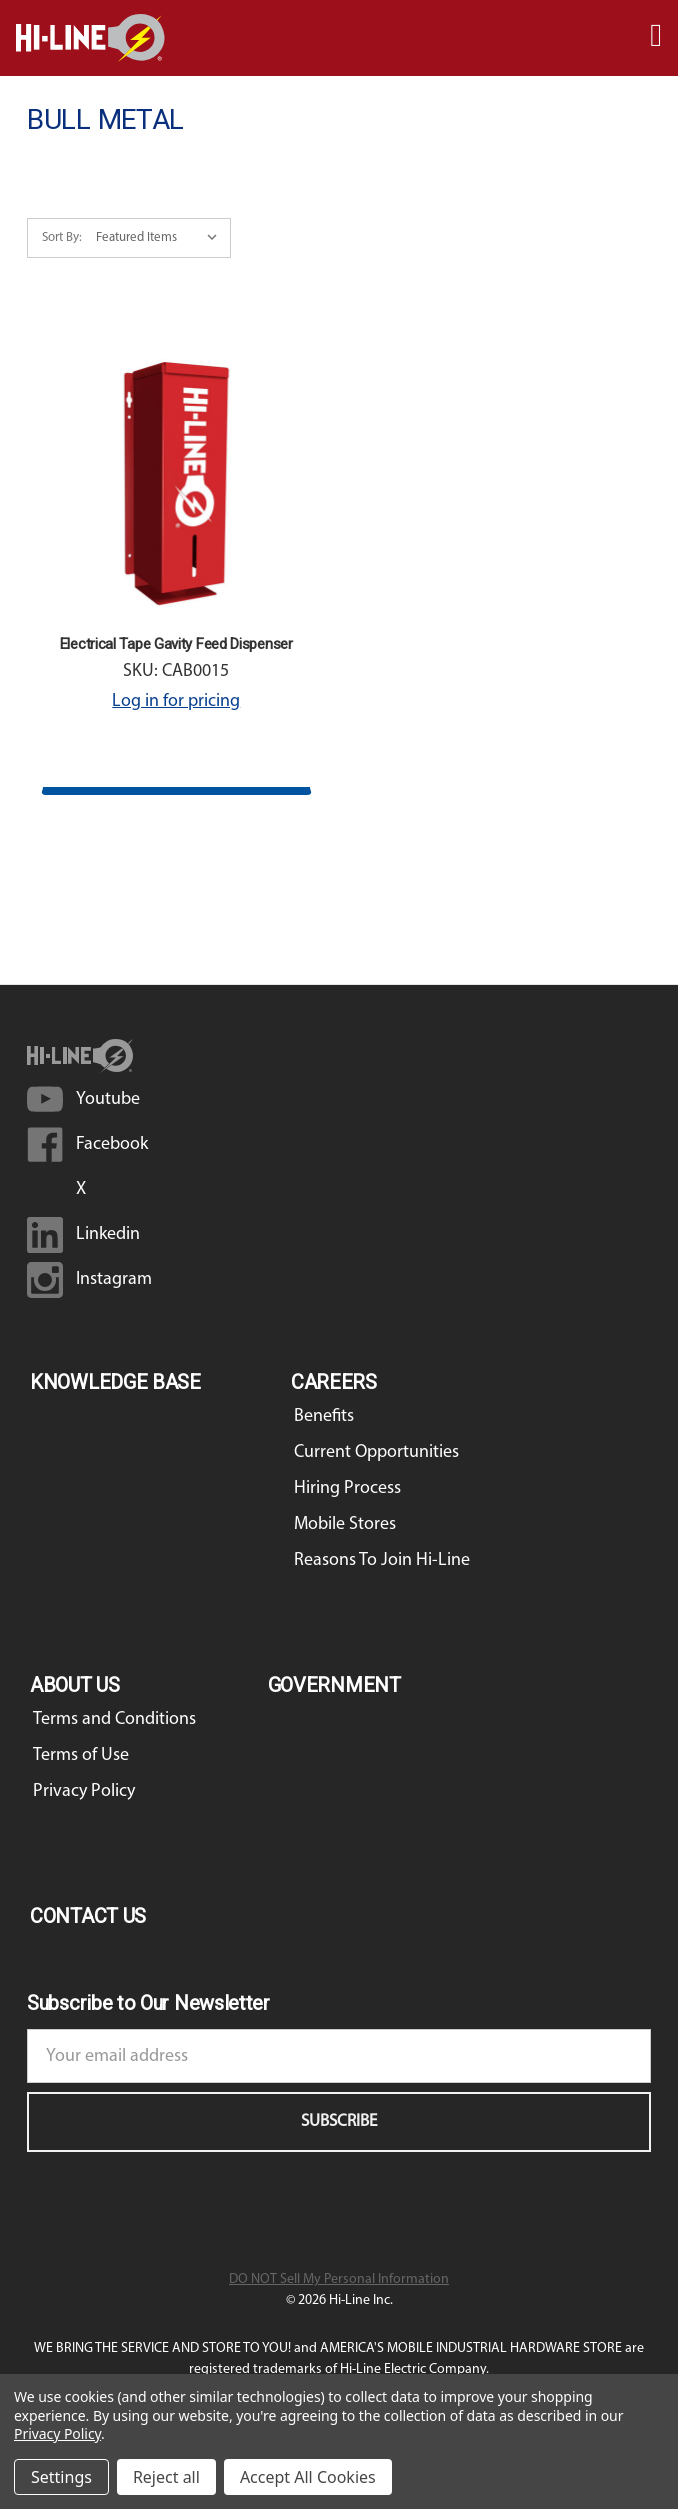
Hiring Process (347, 1488)
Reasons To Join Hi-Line (382, 1560)
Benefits (324, 1416)
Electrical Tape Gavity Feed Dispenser (176, 644)
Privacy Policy (84, 1791)
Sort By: (62, 237)
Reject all (166, 2477)
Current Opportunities (376, 1452)
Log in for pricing (176, 701)
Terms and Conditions (114, 1719)
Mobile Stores (345, 1524)
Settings (61, 2477)
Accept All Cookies (308, 2477)
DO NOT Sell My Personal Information (339, 2279)
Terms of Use (81, 1755)
